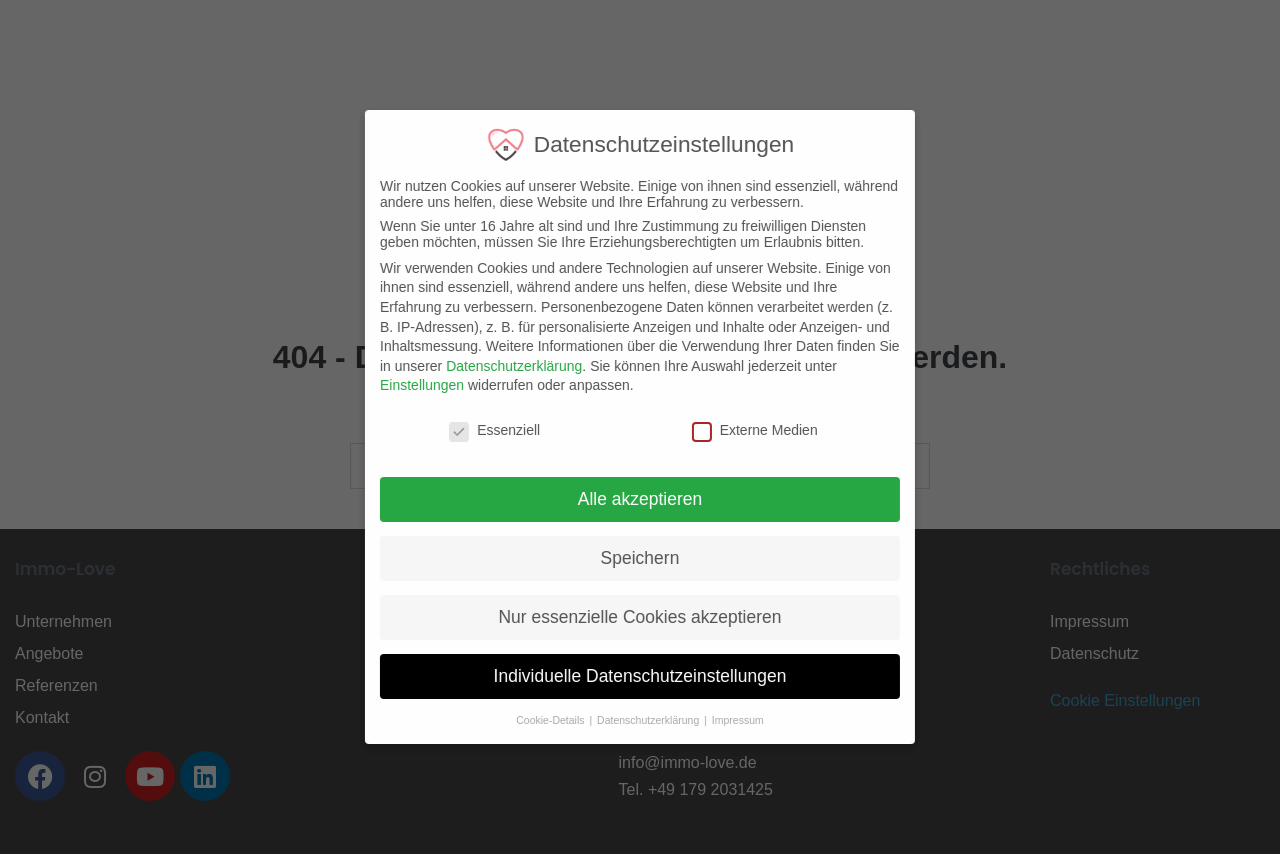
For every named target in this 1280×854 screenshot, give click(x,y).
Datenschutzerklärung (501, 366)
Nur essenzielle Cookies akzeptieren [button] (626, 617)
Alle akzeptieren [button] (626, 499)
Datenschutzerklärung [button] (636, 720)
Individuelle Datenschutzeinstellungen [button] (626, 676)
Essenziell (481, 430)
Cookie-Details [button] (538, 720)
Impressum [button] (724, 720)
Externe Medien (741, 430)
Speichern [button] (626, 558)
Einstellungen (409, 385)
